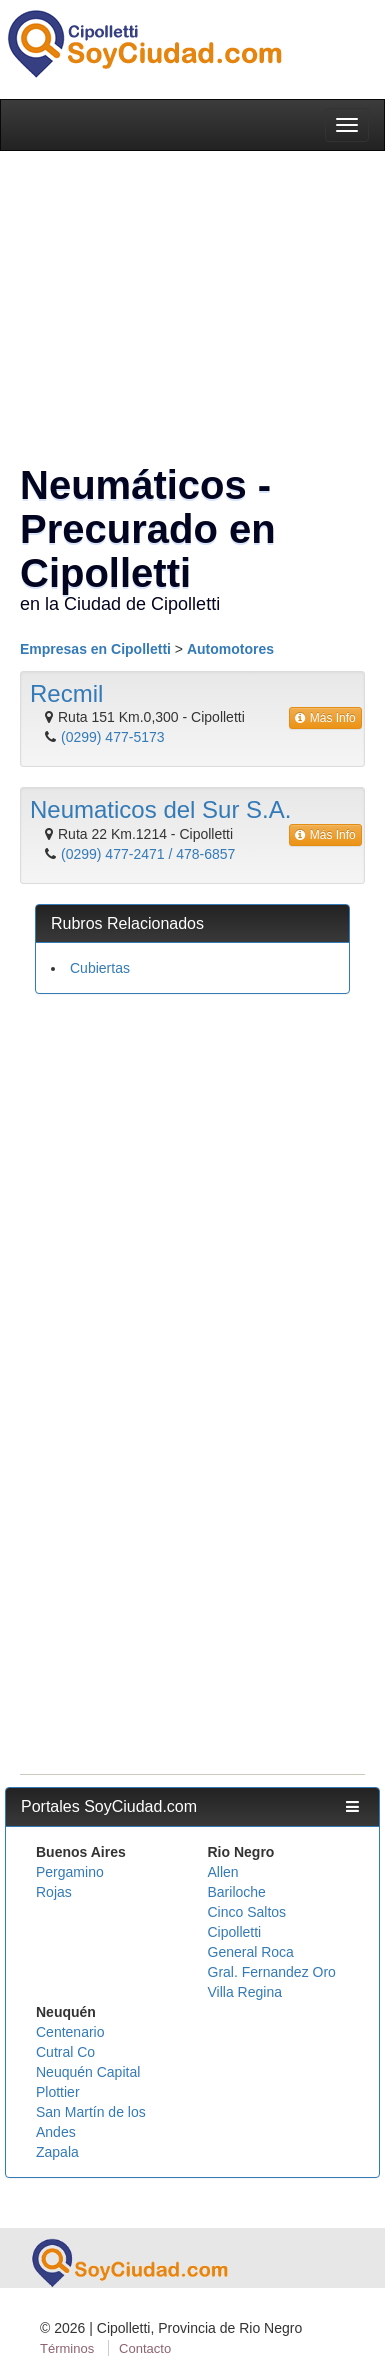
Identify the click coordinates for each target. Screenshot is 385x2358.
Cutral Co (65, 2052)
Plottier (58, 2092)
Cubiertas (100, 968)
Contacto (145, 2348)
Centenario (70, 2032)
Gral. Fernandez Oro (272, 1972)
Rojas (54, 1892)
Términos (67, 2348)
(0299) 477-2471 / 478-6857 (148, 854)
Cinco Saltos (247, 1912)
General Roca (251, 1952)
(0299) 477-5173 (113, 737)
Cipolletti (235, 1932)
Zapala (57, 2152)
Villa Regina (245, 1992)
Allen (223, 1872)
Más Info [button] (325, 718)
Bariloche (237, 1892)
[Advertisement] (187, 1201)
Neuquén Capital (88, 2072)
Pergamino (70, 1872)
